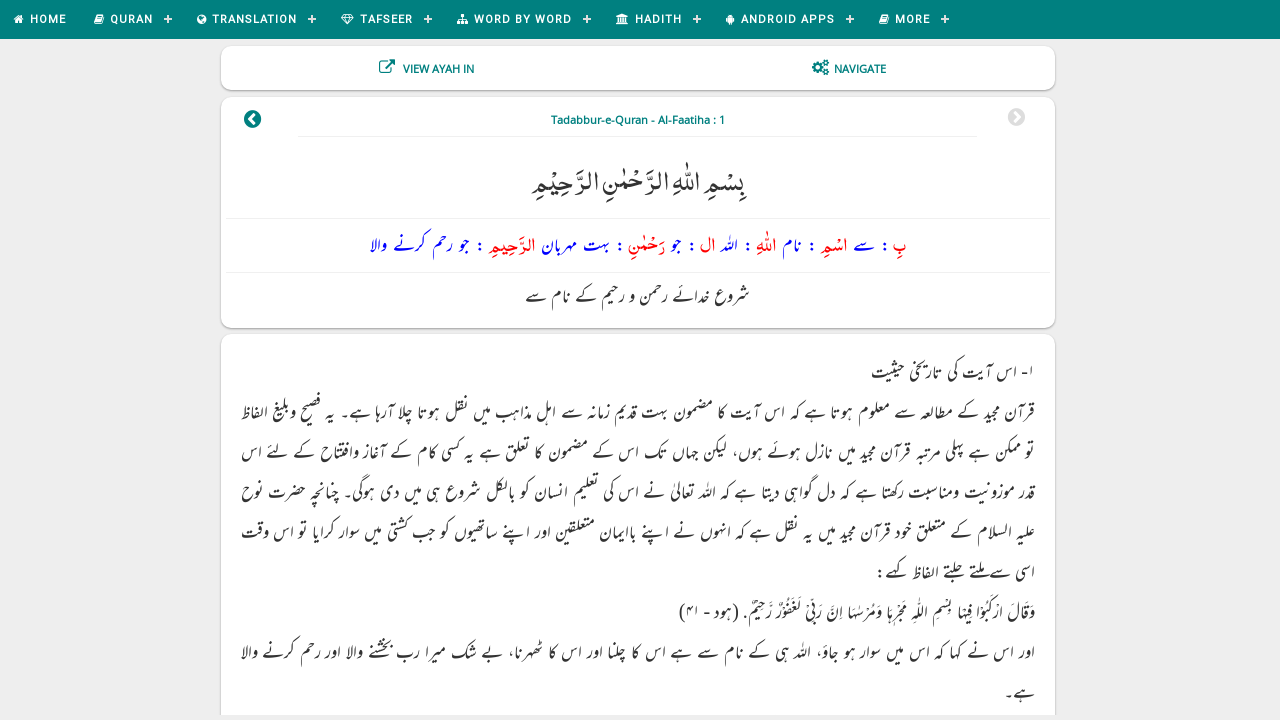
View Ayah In (437, 68)
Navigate (860, 68)
